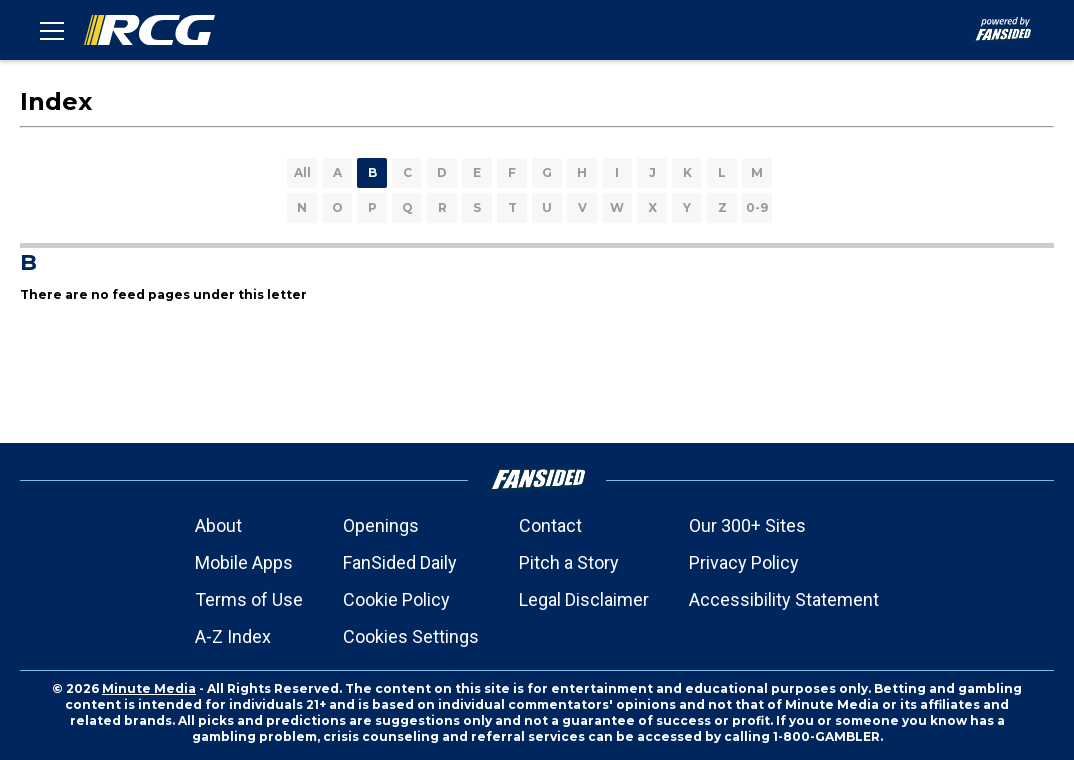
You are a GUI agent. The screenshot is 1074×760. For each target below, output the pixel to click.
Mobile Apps (244, 562)
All (302, 172)
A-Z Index (233, 636)
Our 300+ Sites (747, 525)
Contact (550, 525)
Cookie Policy (396, 599)
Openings (381, 525)
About (218, 525)
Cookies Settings (411, 636)
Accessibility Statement (784, 599)
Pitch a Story (569, 562)
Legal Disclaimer (584, 599)
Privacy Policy (744, 562)
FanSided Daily (400, 562)
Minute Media (149, 688)
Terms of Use (249, 599)
